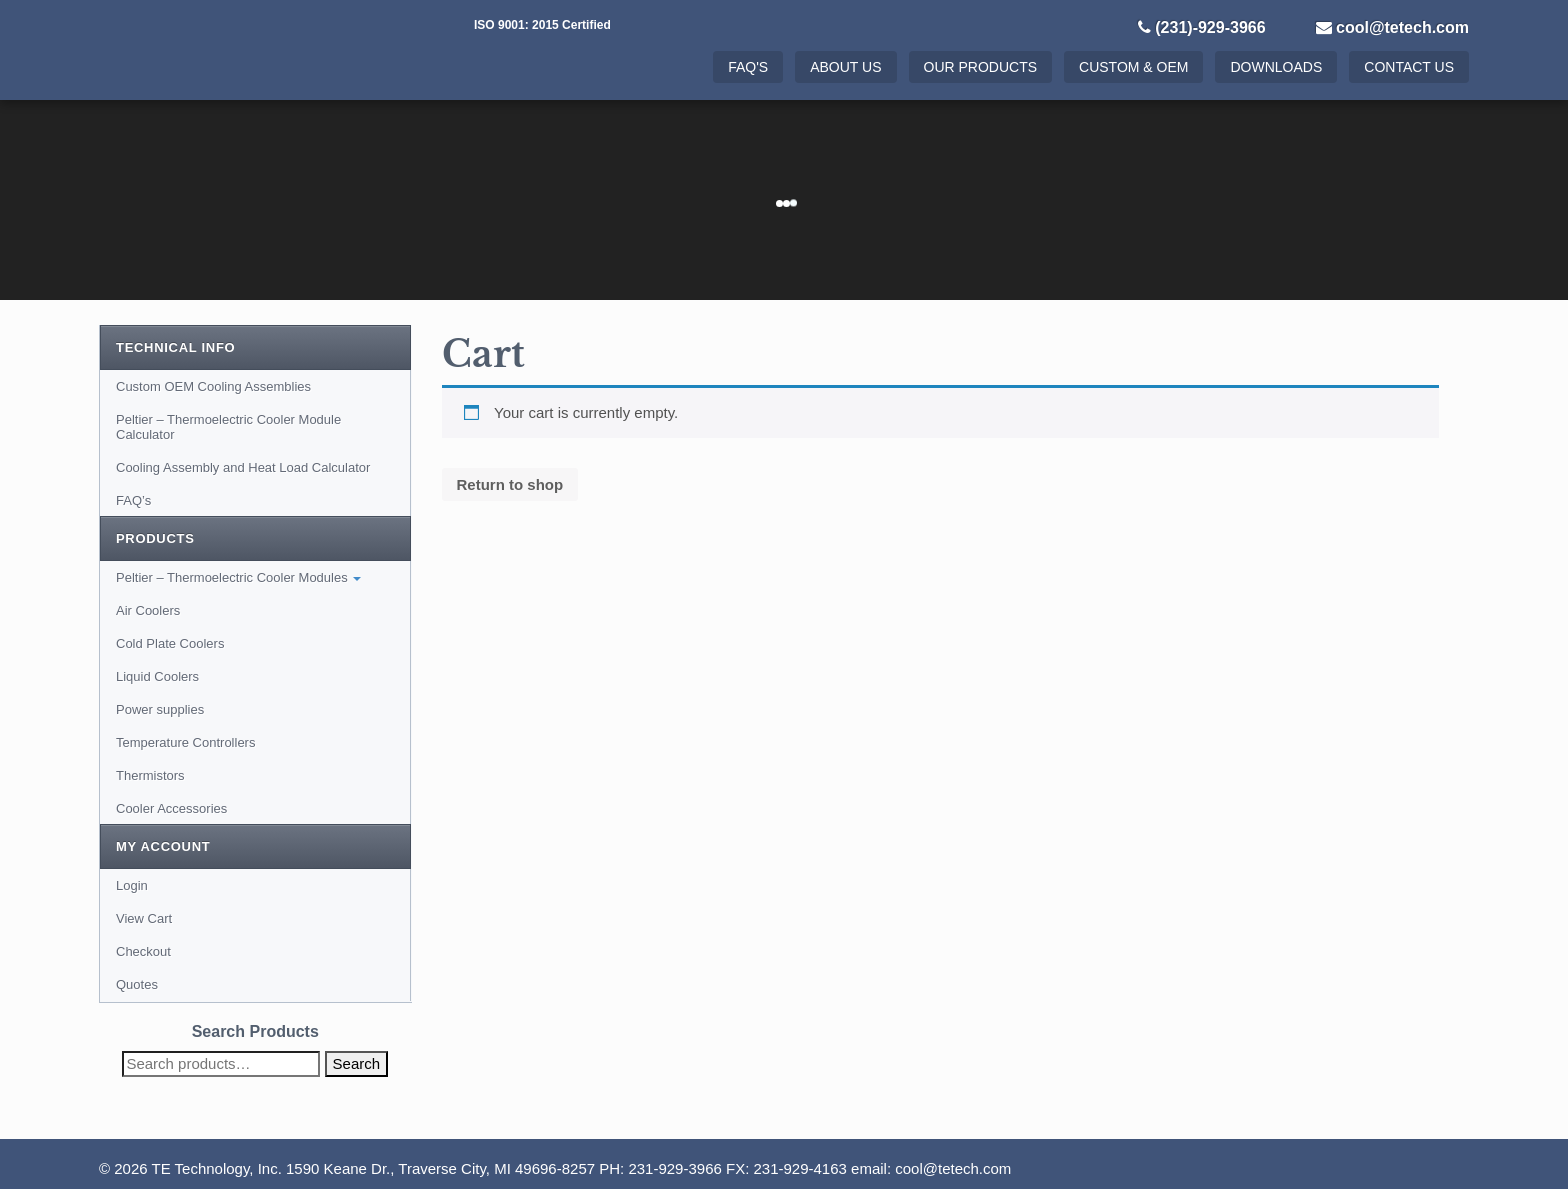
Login (132, 885)
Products (155, 538)
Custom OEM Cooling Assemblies (213, 386)
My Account (163, 846)
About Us (845, 67)
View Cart (144, 918)
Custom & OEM (1133, 67)
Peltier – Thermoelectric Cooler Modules (238, 577)
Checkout (143, 951)
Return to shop (510, 484)
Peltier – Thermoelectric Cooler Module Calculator (228, 427)
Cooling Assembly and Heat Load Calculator (243, 467)
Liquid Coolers (157, 676)
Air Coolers (148, 610)
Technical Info (175, 347)
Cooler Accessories (171, 808)
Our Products (981, 67)
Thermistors (150, 775)
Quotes (137, 984)
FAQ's (748, 67)
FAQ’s (133, 500)
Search (357, 1063)
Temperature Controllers (185, 742)
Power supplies (160, 709)
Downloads (1276, 67)
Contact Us (1409, 67)
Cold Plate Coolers (170, 643)
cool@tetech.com (1402, 27)
